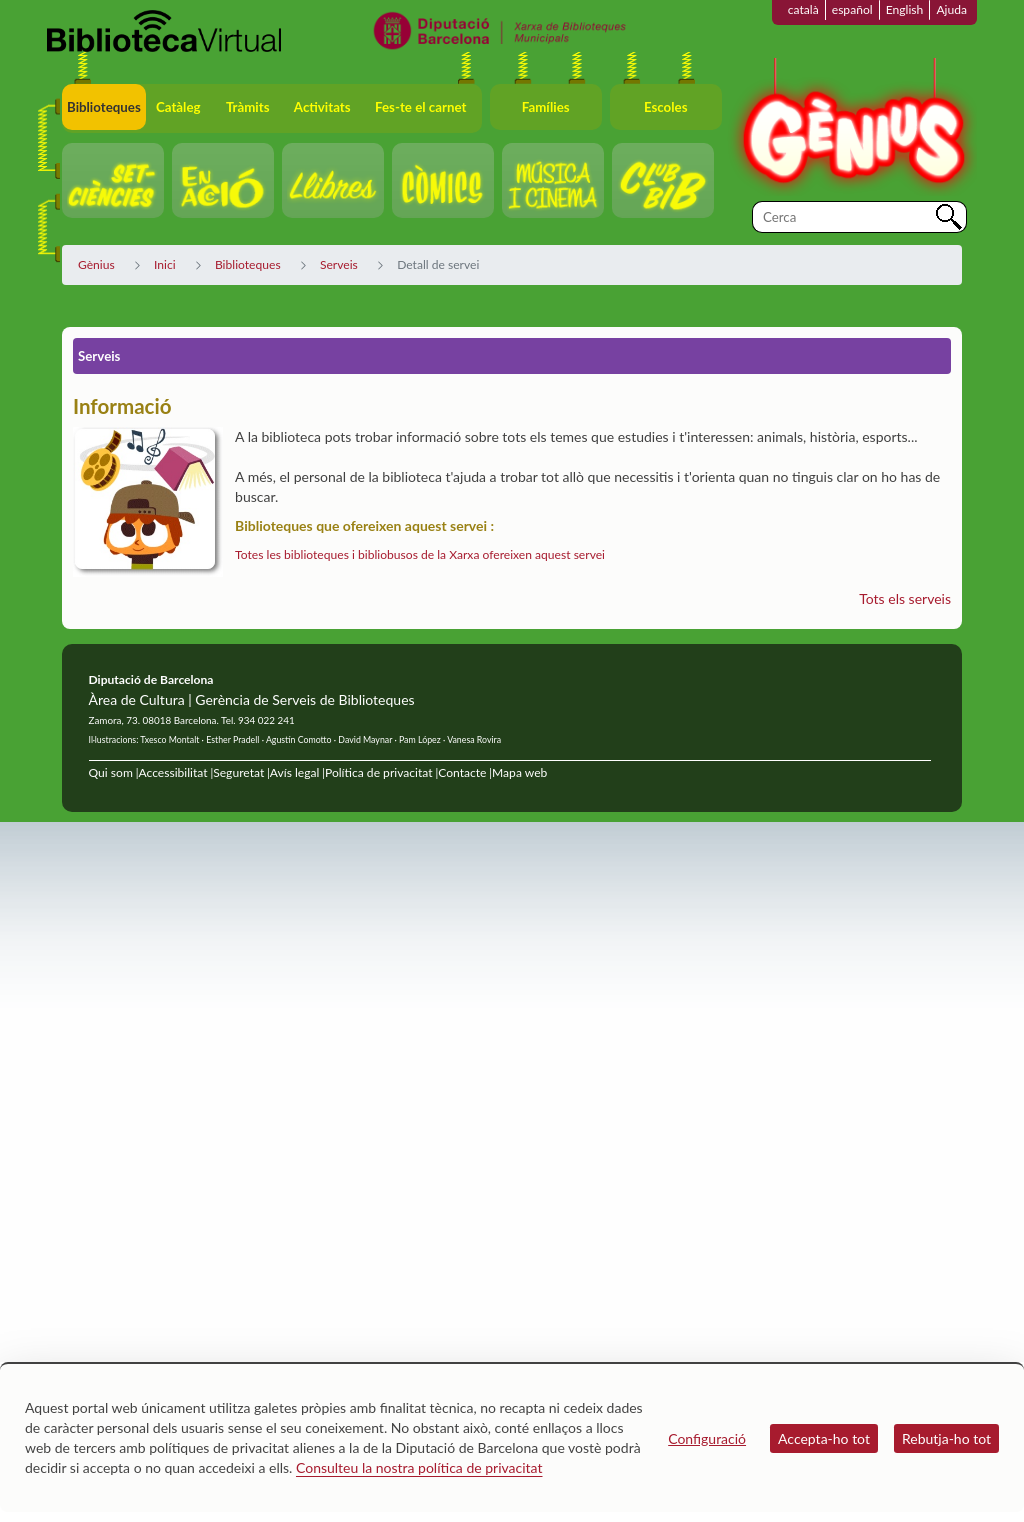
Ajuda (951, 9)
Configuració (707, 1438)
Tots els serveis (905, 598)
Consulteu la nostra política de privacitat (419, 1467)
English (905, 9)
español (852, 9)
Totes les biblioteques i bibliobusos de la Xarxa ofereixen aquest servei (420, 554)
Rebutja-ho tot (946, 1438)
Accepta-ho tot (824, 1438)
